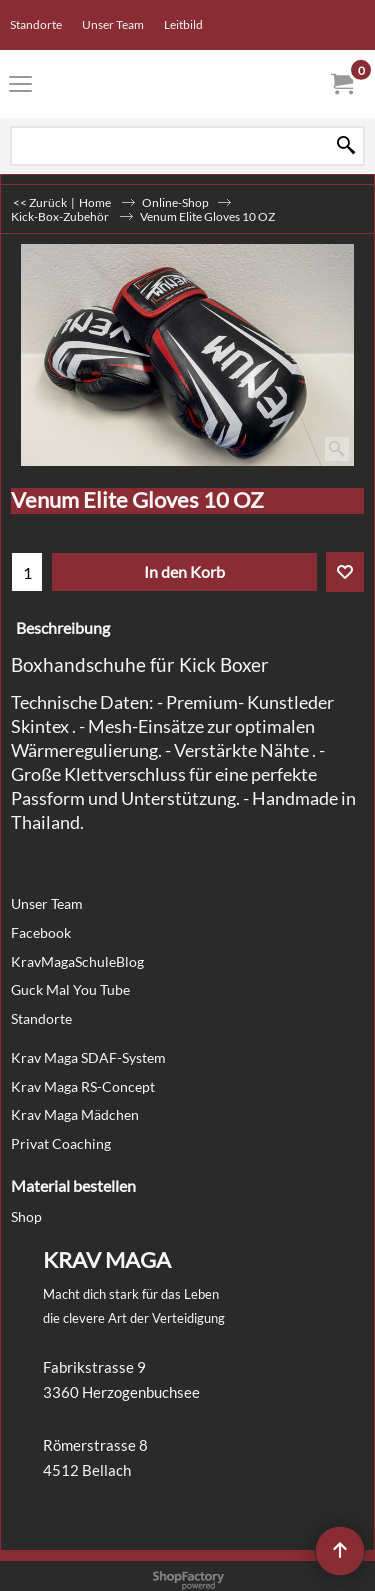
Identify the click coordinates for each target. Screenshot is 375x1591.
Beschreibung (63, 628)
